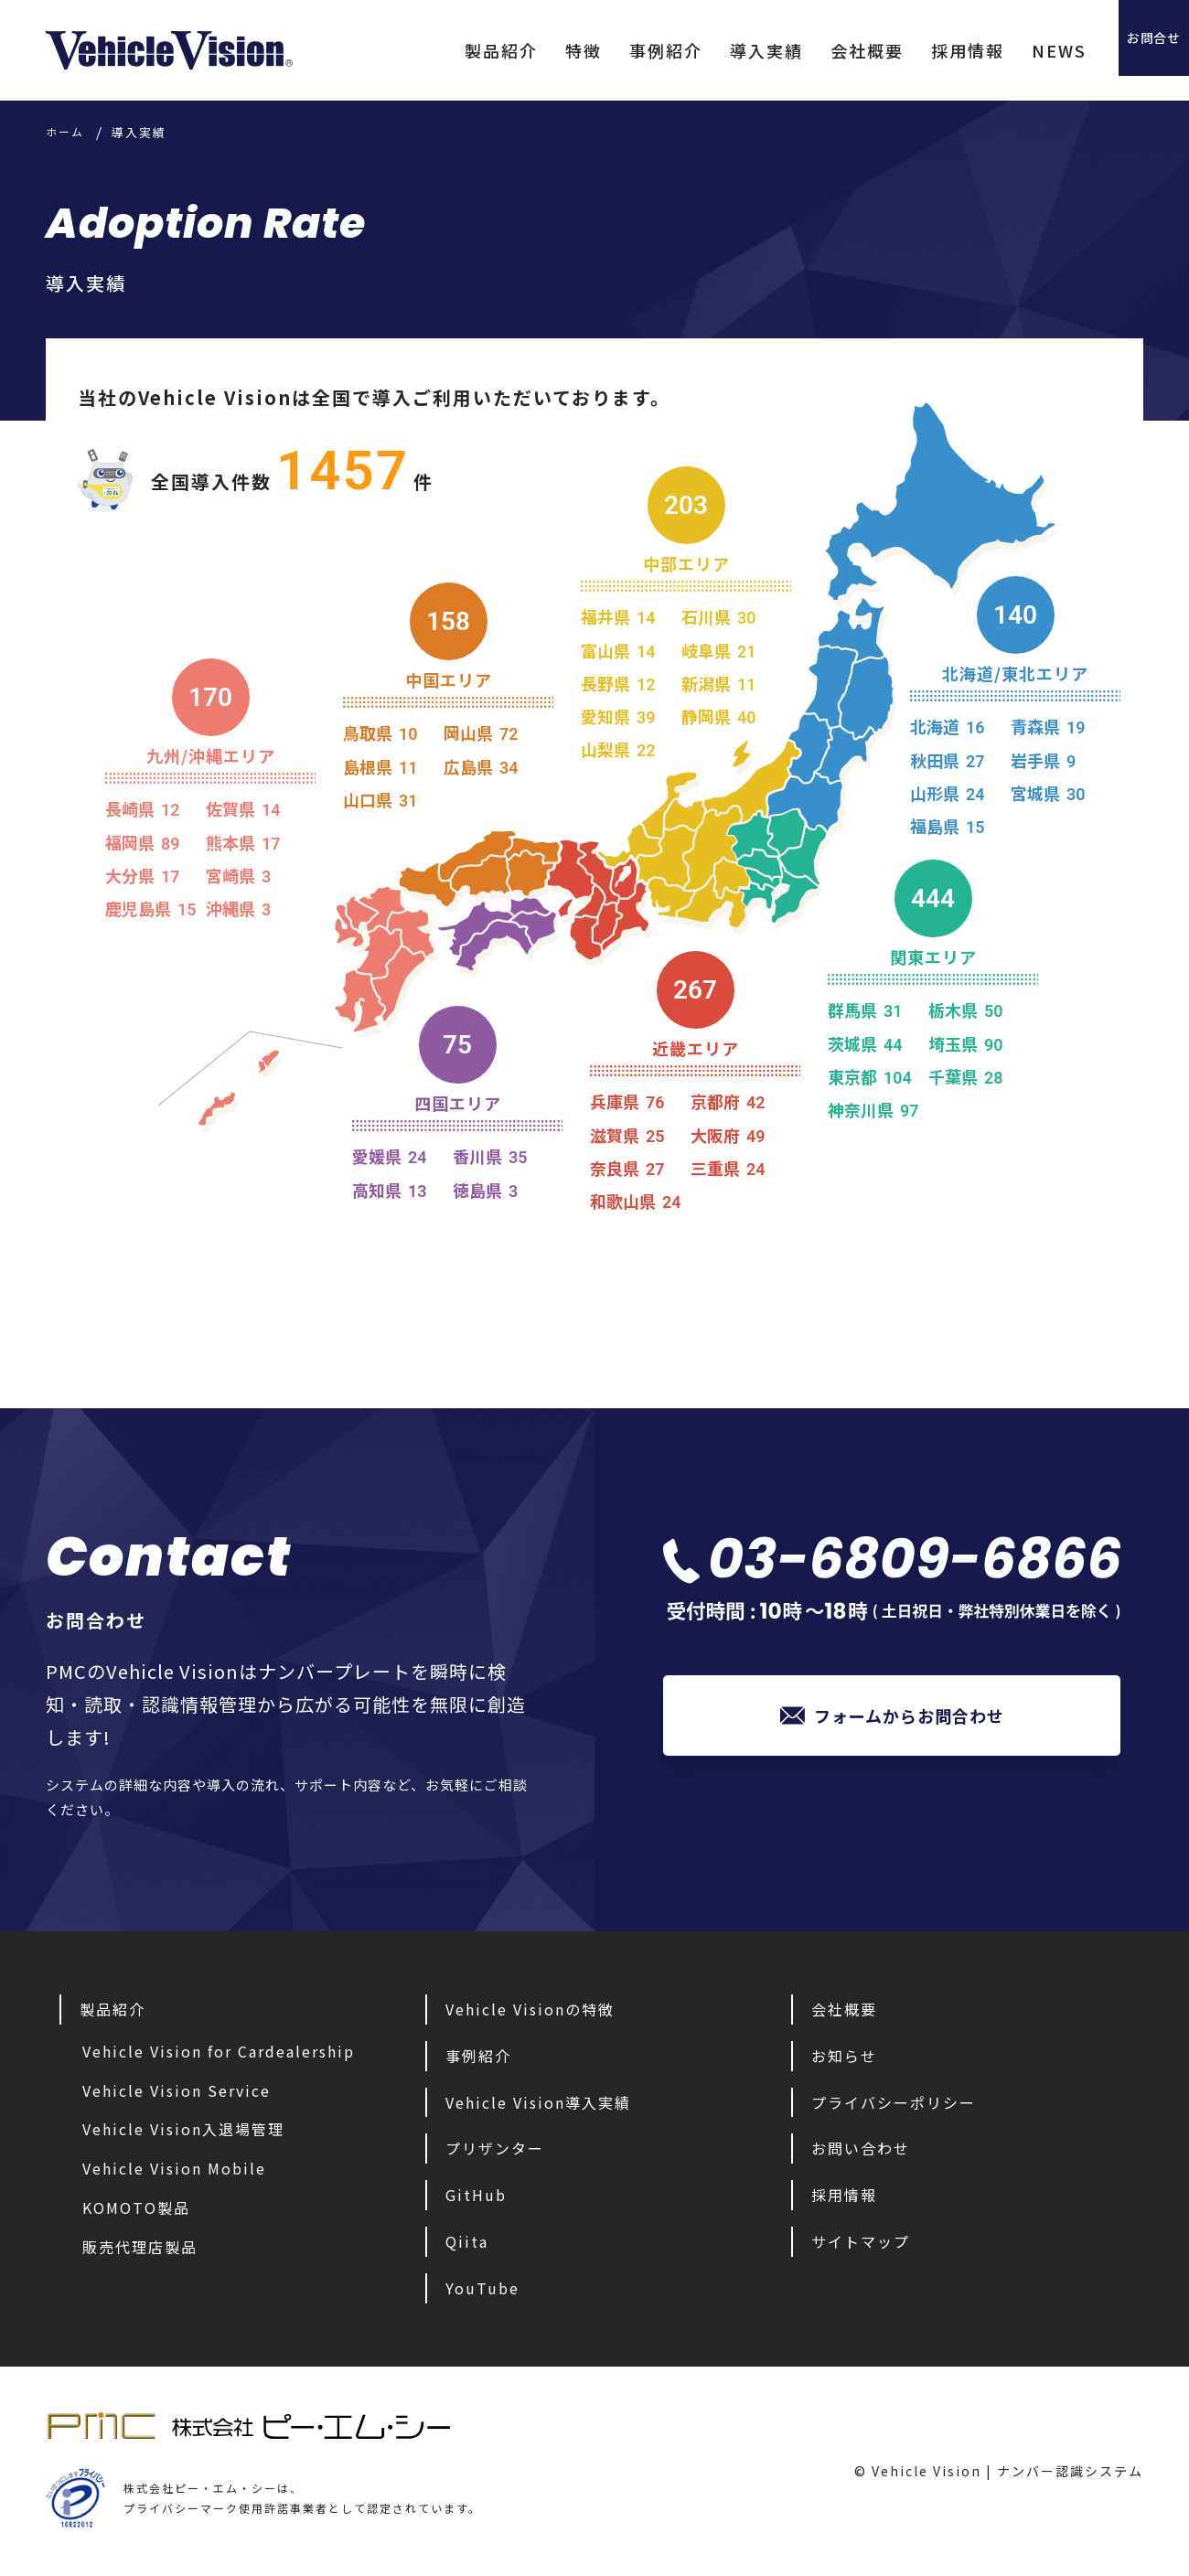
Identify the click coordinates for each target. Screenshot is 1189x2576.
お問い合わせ (860, 2148)
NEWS (1001, 50)
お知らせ (844, 2056)
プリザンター (494, 2148)
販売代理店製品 (140, 2247)
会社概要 (809, 50)
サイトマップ (860, 2241)
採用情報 (910, 50)
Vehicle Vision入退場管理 (183, 2129)
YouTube (482, 2288)
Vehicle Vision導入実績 (538, 2102)
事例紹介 (608, 50)
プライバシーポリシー (893, 2102)
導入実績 (708, 50)
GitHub (476, 2195)
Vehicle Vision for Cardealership (218, 2051)
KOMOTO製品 (136, 2207)
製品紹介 (443, 50)
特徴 (526, 50)
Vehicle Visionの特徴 (530, 2009)
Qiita (466, 2241)
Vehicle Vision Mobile (174, 2168)
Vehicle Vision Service (176, 2090)
